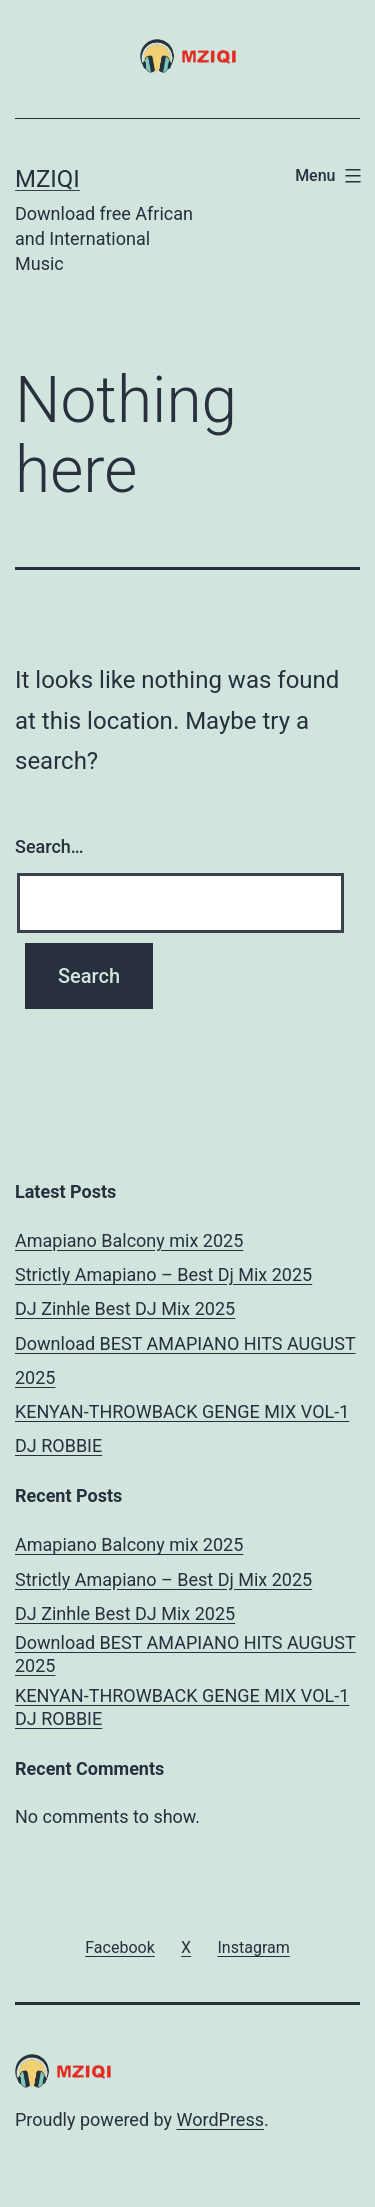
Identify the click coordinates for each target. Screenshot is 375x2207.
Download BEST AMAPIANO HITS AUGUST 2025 (185, 1654)
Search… (49, 846)
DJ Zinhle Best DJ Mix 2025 (125, 1308)
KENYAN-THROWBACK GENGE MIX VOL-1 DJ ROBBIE (182, 1707)
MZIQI (47, 179)
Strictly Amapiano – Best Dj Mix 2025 (163, 1274)
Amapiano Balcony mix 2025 (129, 1240)
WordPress (220, 2119)
